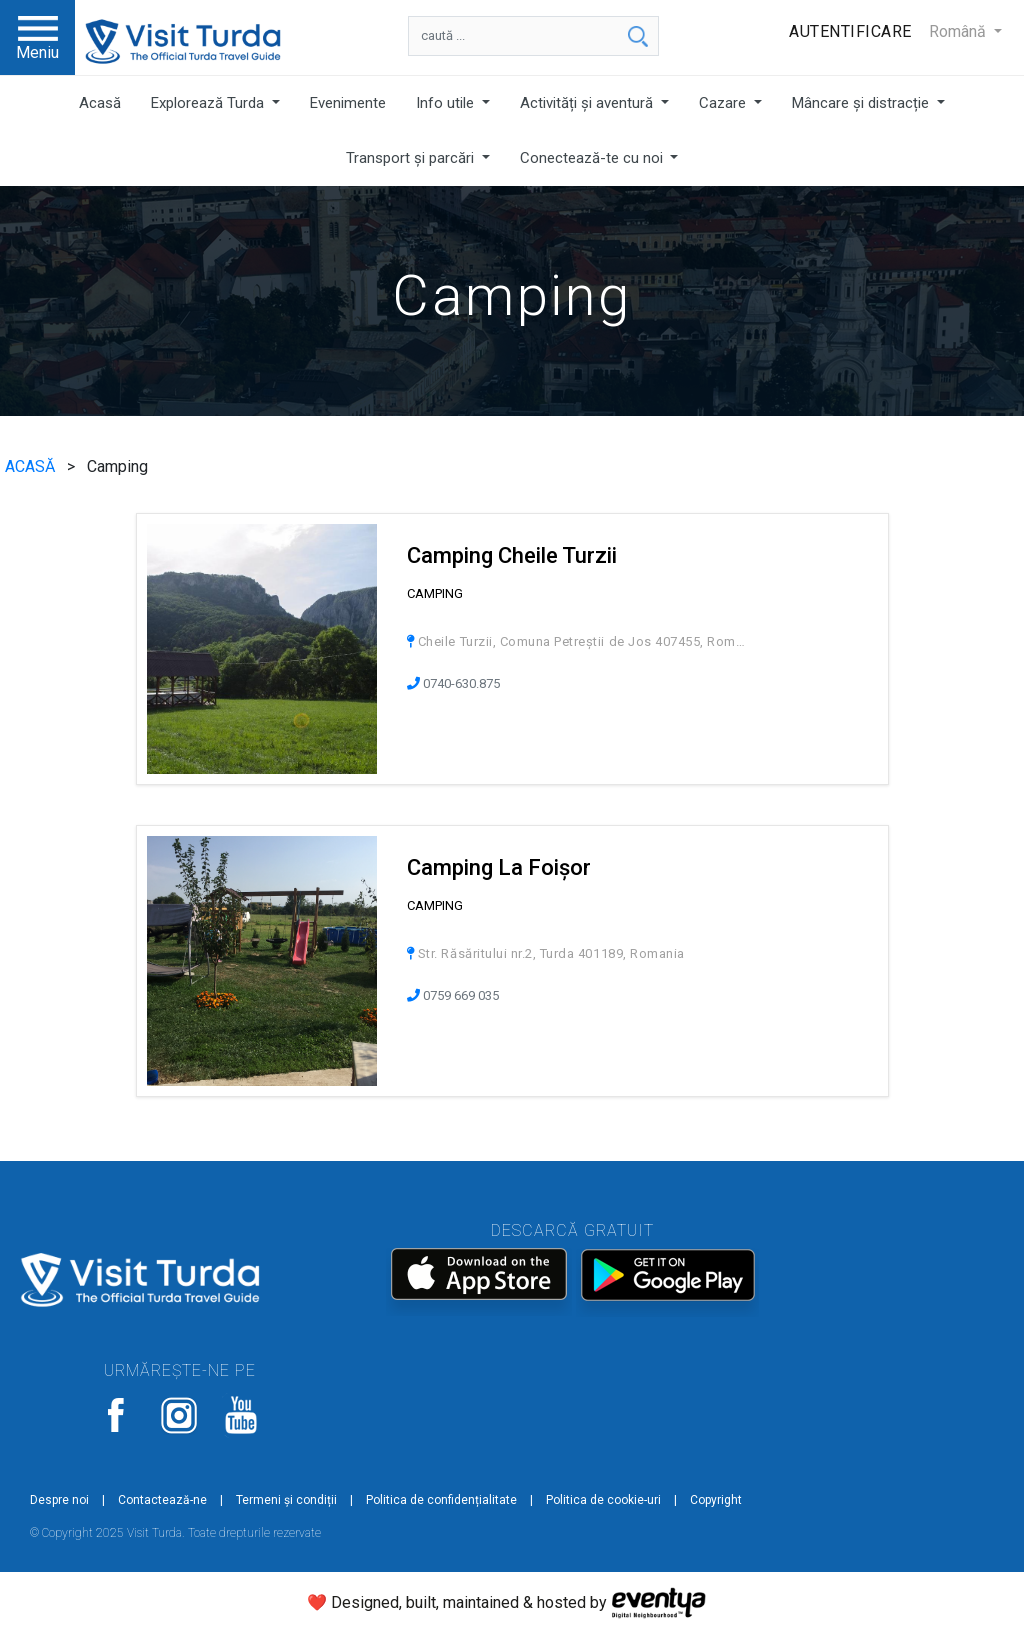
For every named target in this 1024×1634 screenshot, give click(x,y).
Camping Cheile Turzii (512, 555)
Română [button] (959, 31)
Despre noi (59, 1500)
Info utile (447, 103)
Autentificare (850, 31)
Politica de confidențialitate (441, 1500)
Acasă (100, 103)
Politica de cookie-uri (603, 1500)
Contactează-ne (162, 1500)
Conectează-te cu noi (593, 158)
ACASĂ (32, 466)
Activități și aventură (588, 103)
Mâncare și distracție (862, 103)
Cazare (724, 103)
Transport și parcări (412, 158)
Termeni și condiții (286, 1500)
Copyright (716, 1500)
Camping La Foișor (499, 867)
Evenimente (348, 103)
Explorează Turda (209, 103)
